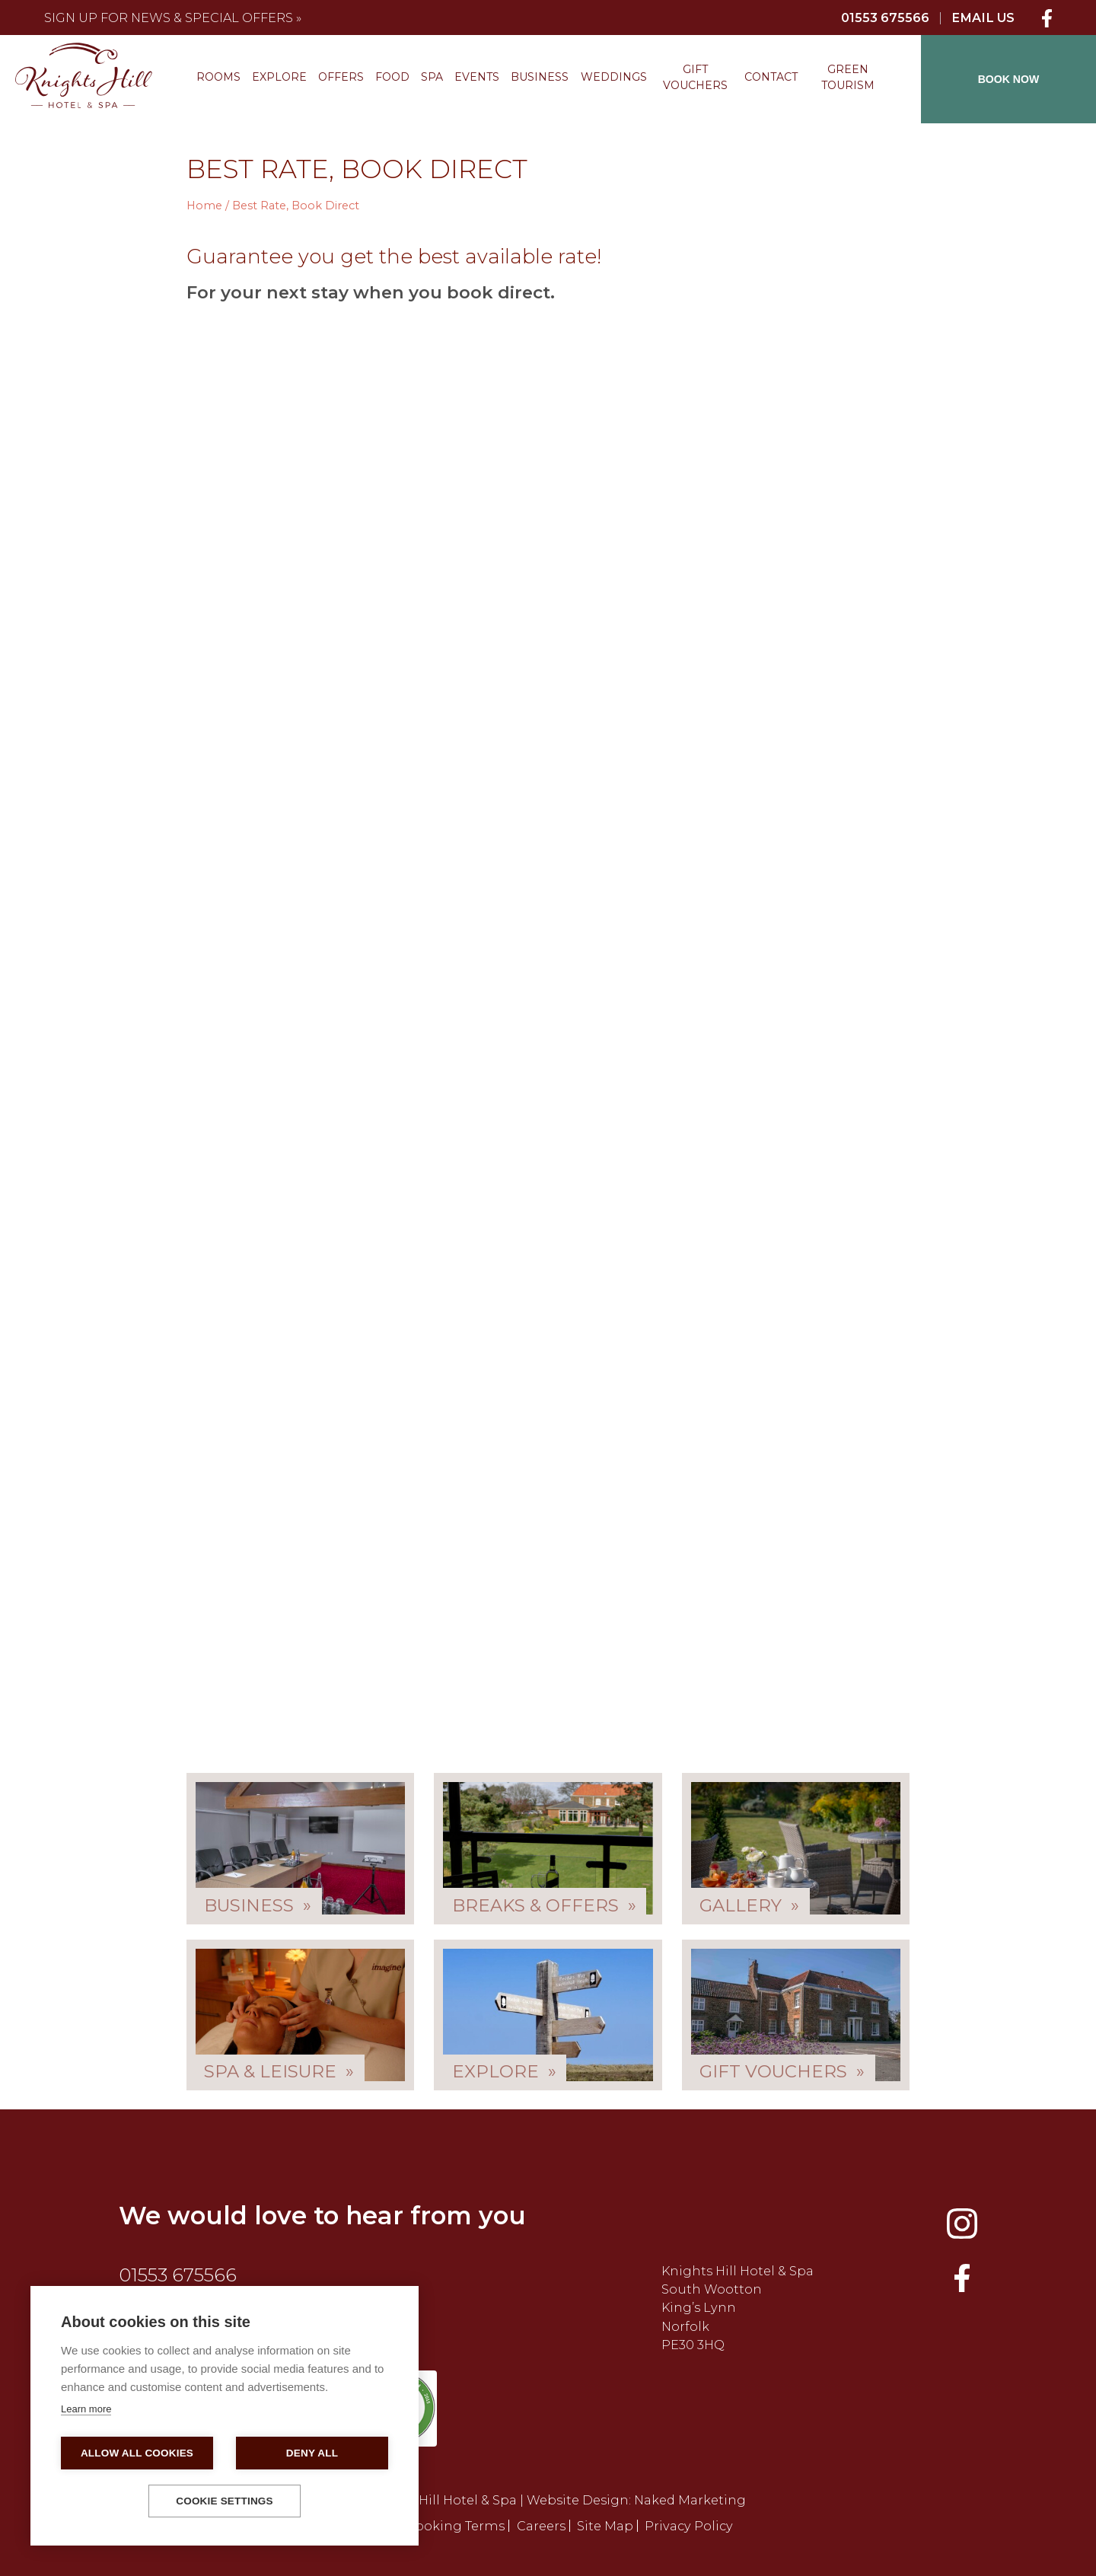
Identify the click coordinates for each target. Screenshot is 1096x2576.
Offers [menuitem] (341, 77)
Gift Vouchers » (782, 2071)
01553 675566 (885, 17)
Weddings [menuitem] (614, 77)
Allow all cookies (137, 2453)
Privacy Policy (689, 2526)
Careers (541, 2526)
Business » (257, 1905)
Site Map (605, 2526)
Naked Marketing (690, 2499)
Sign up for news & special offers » (172, 17)
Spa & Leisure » (279, 2071)
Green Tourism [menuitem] (848, 77)
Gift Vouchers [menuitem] (695, 77)
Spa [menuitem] (432, 77)
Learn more (86, 2409)
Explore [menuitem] (279, 77)
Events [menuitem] (476, 77)
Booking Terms (455, 2526)
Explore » (504, 2071)
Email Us (983, 17)
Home (204, 205)
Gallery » (749, 1905)
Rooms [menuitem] (218, 77)
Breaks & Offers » (544, 1905)
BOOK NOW (1009, 79)
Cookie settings (224, 2501)
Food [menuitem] (392, 77)
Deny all (312, 2453)
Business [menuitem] (540, 77)
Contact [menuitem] (771, 77)
